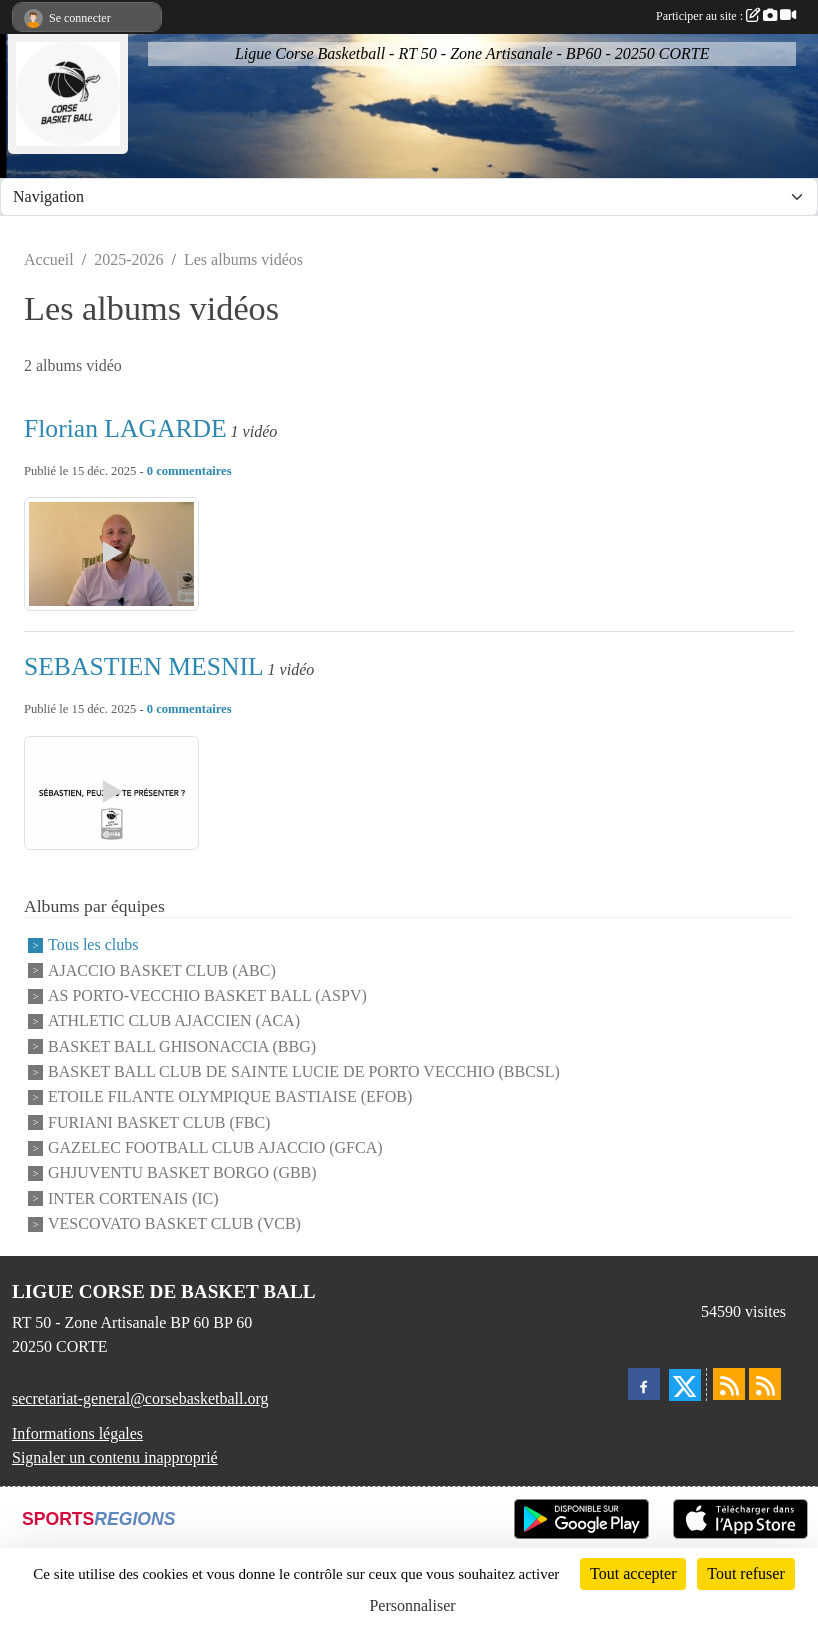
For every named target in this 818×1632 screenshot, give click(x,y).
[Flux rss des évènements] (765, 1384)
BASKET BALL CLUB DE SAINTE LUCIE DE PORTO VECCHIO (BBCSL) (304, 1071)
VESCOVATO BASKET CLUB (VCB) (174, 1223)
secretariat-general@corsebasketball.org (140, 1398)
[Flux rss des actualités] (729, 1384)
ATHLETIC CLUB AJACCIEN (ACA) (174, 1021)
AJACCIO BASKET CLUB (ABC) (162, 970)
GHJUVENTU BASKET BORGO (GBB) (182, 1173)
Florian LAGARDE (125, 428)
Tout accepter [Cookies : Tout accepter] (633, 1573)
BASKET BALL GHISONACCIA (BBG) (182, 1046)
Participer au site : (726, 16)
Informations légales (77, 1433)
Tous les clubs (93, 945)
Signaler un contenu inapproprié (115, 1457)
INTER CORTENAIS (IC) (133, 1198)
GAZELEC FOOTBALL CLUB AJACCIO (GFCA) (215, 1147)
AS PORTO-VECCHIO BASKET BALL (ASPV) (207, 995)
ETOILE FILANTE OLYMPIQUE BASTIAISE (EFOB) (230, 1097)
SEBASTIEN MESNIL (144, 666)
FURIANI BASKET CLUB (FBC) (159, 1122)
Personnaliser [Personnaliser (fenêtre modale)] (412, 1605)
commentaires (193, 471)
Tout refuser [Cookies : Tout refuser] (746, 1573)
